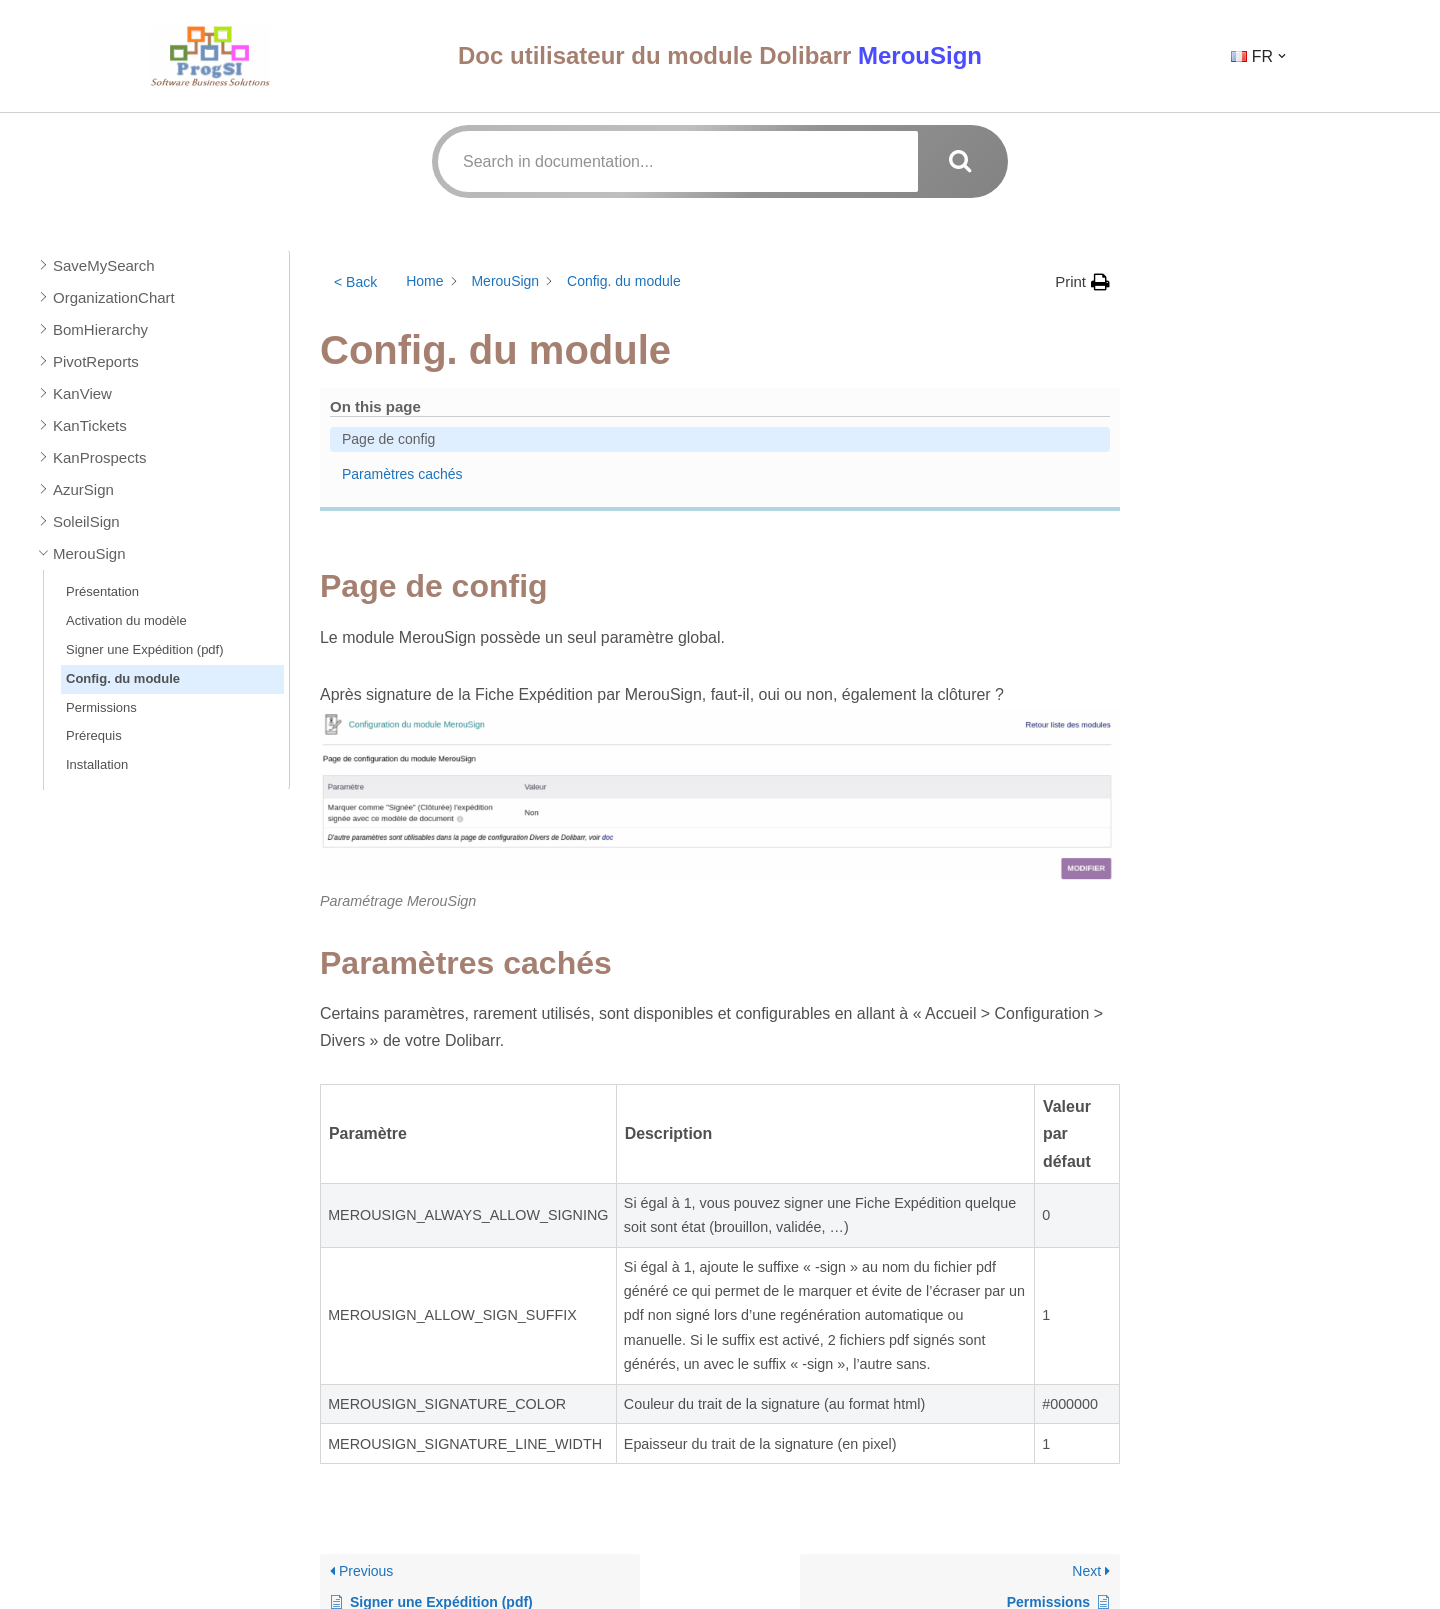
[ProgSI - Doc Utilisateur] (210, 55)
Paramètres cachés (1224, 336)
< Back (355, 282)
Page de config (1213, 304)
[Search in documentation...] (678, 161)
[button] (1282, 56)
